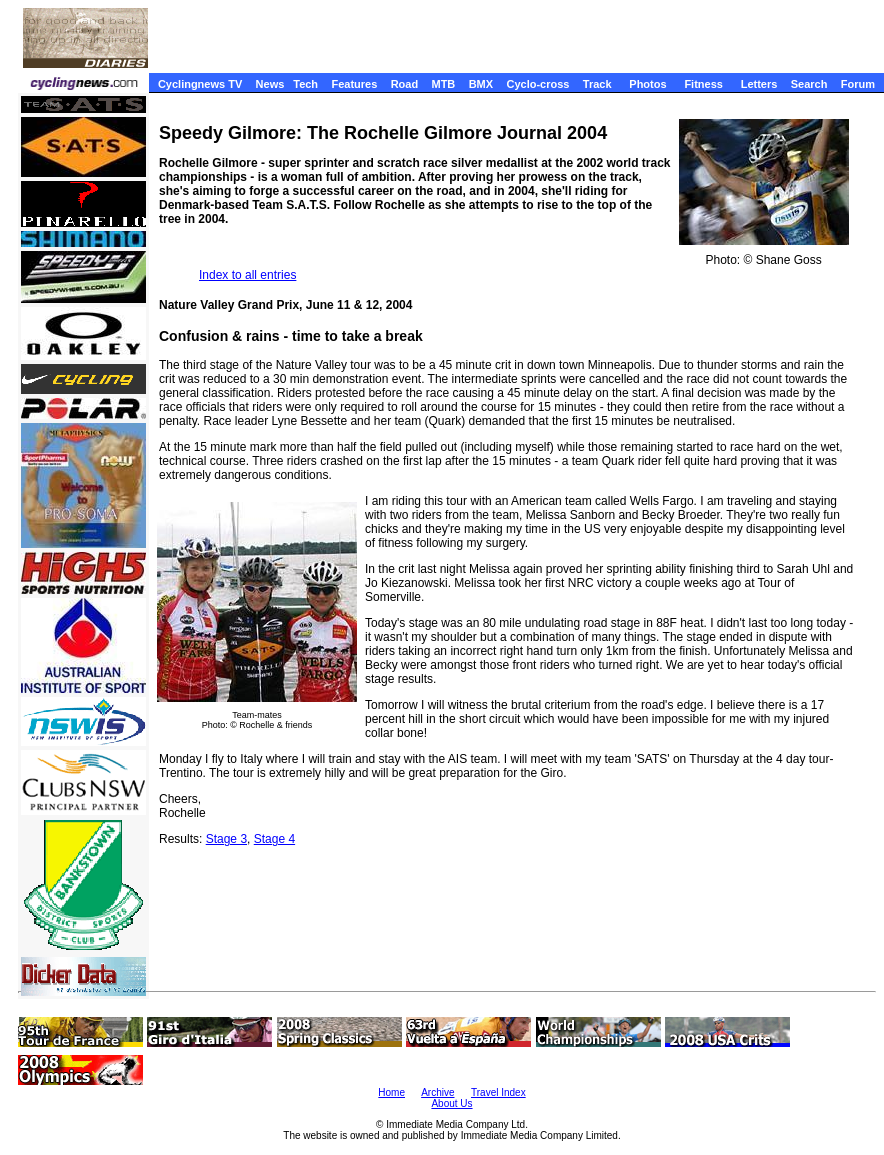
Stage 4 (274, 839)
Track (597, 84)
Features (354, 84)
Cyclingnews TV (200, 84)
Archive (437, 1092)
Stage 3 (226, 839)
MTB (443, 84)
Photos (647, 84)
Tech (305, 84)
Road (405, 84)
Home (391, 1092)
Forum (858, 84)
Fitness (703, 84)
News (270, 84)
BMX (481, 84)
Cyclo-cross (537, 84)
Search (809, 84)
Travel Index (498, 1092)
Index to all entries (247, 275)
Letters (759, 84)
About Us (451, 1103)
